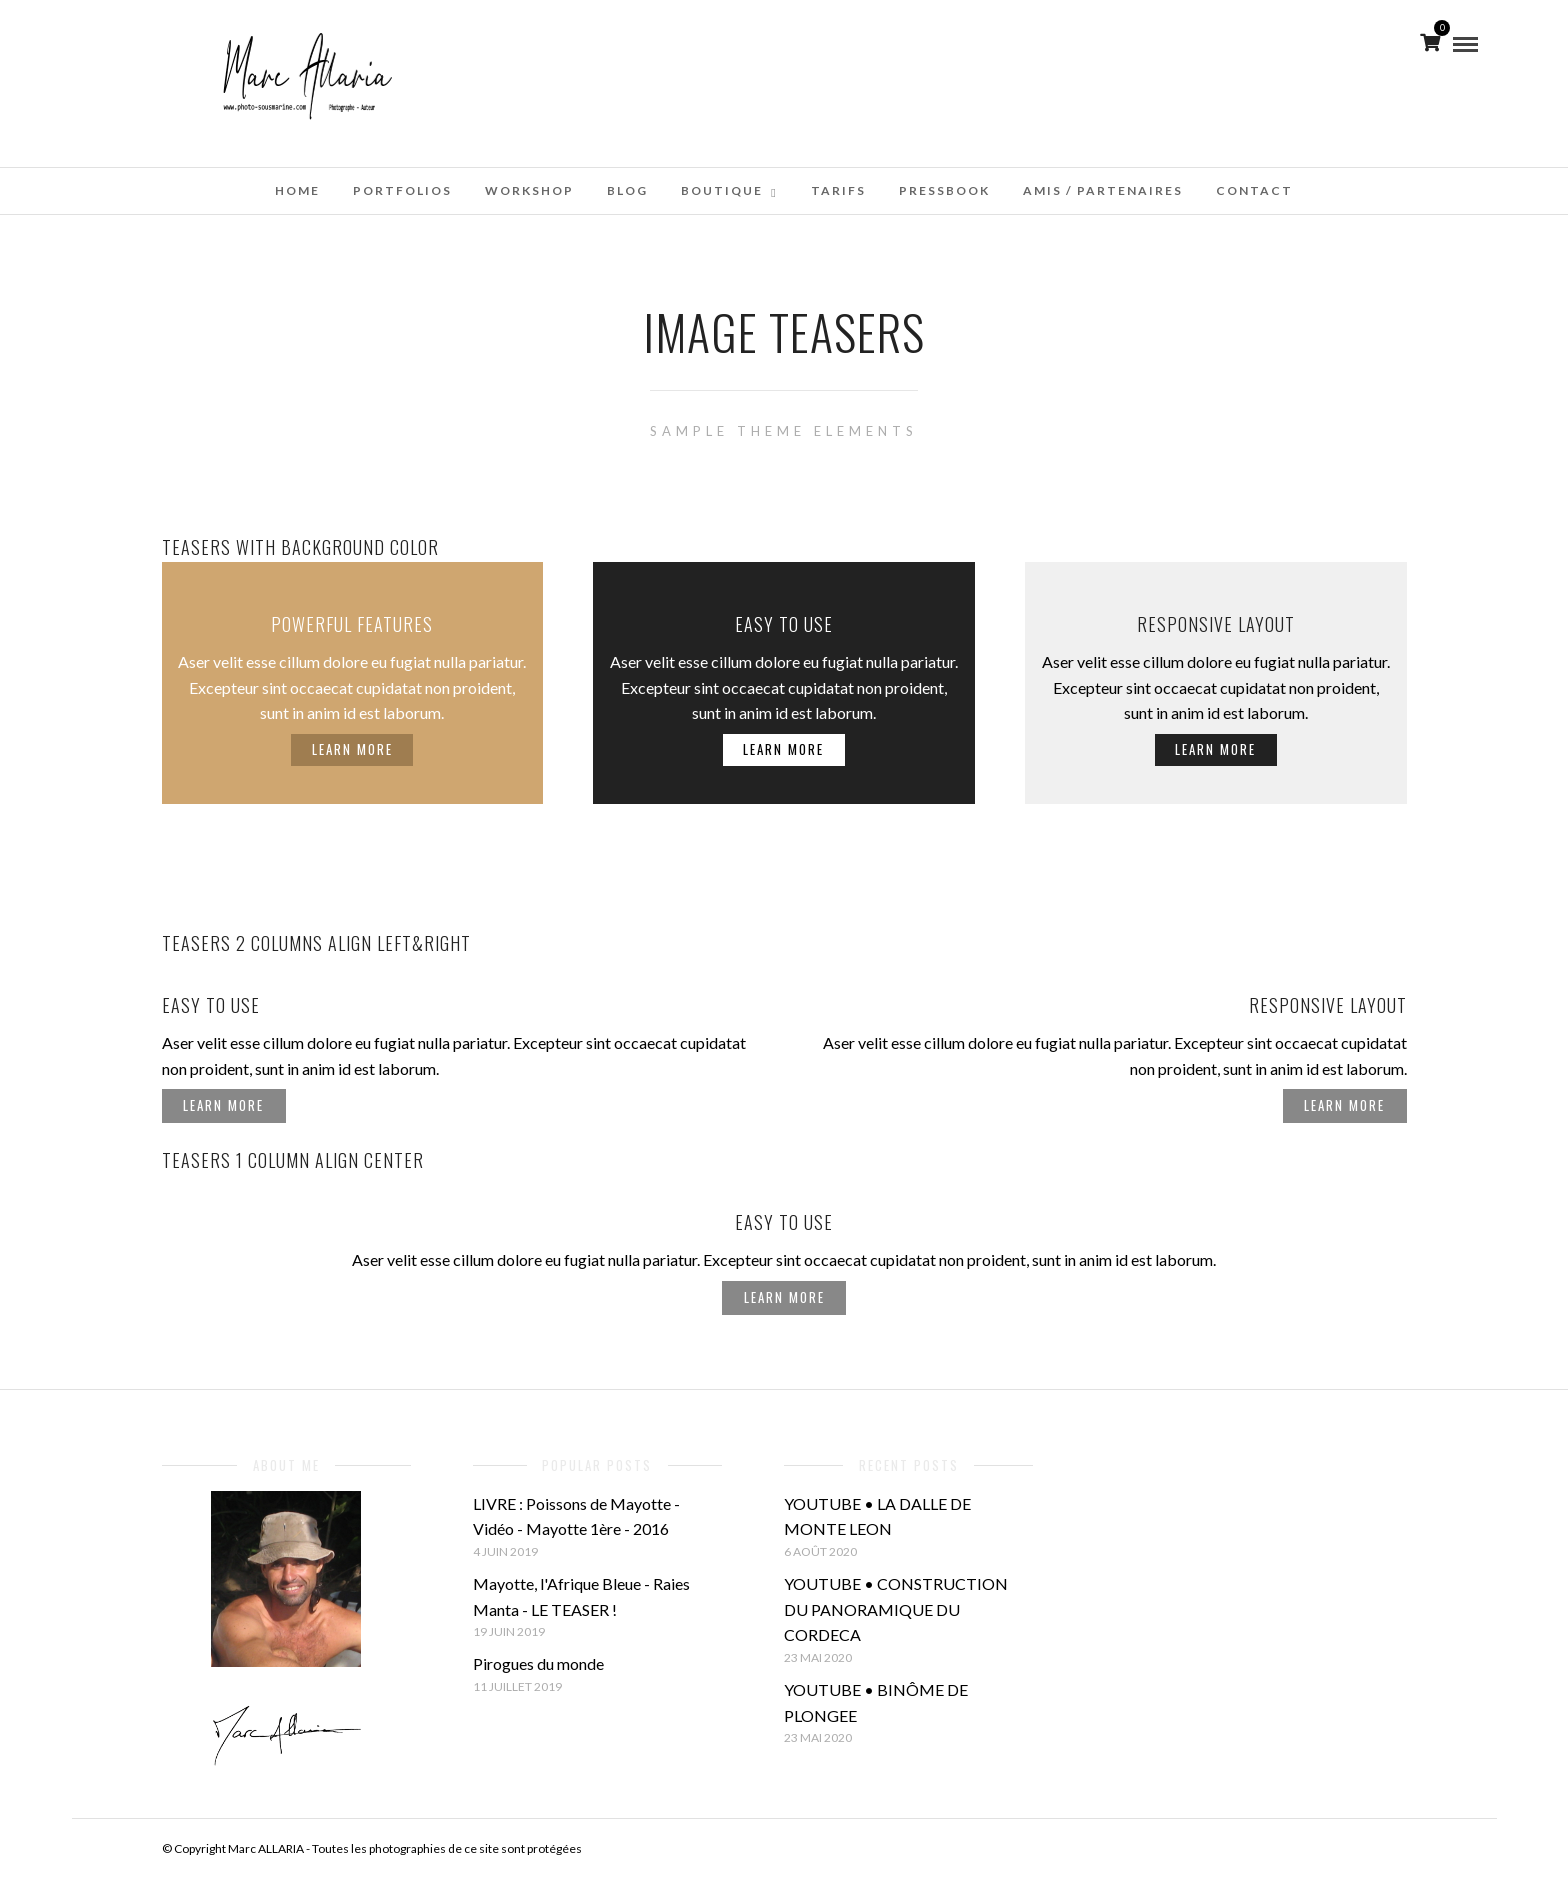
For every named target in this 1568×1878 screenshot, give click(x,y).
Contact (1254, 190)
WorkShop (529, 190)
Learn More (352, 749)
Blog (627, 190)
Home (297, 190)
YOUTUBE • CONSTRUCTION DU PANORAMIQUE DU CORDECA (896, 1609)
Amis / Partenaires (1103, 190)
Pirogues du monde (538, 1663)
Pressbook (944, 190)
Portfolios (402, 190)
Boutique (722, 190)
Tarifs (838, 190)
